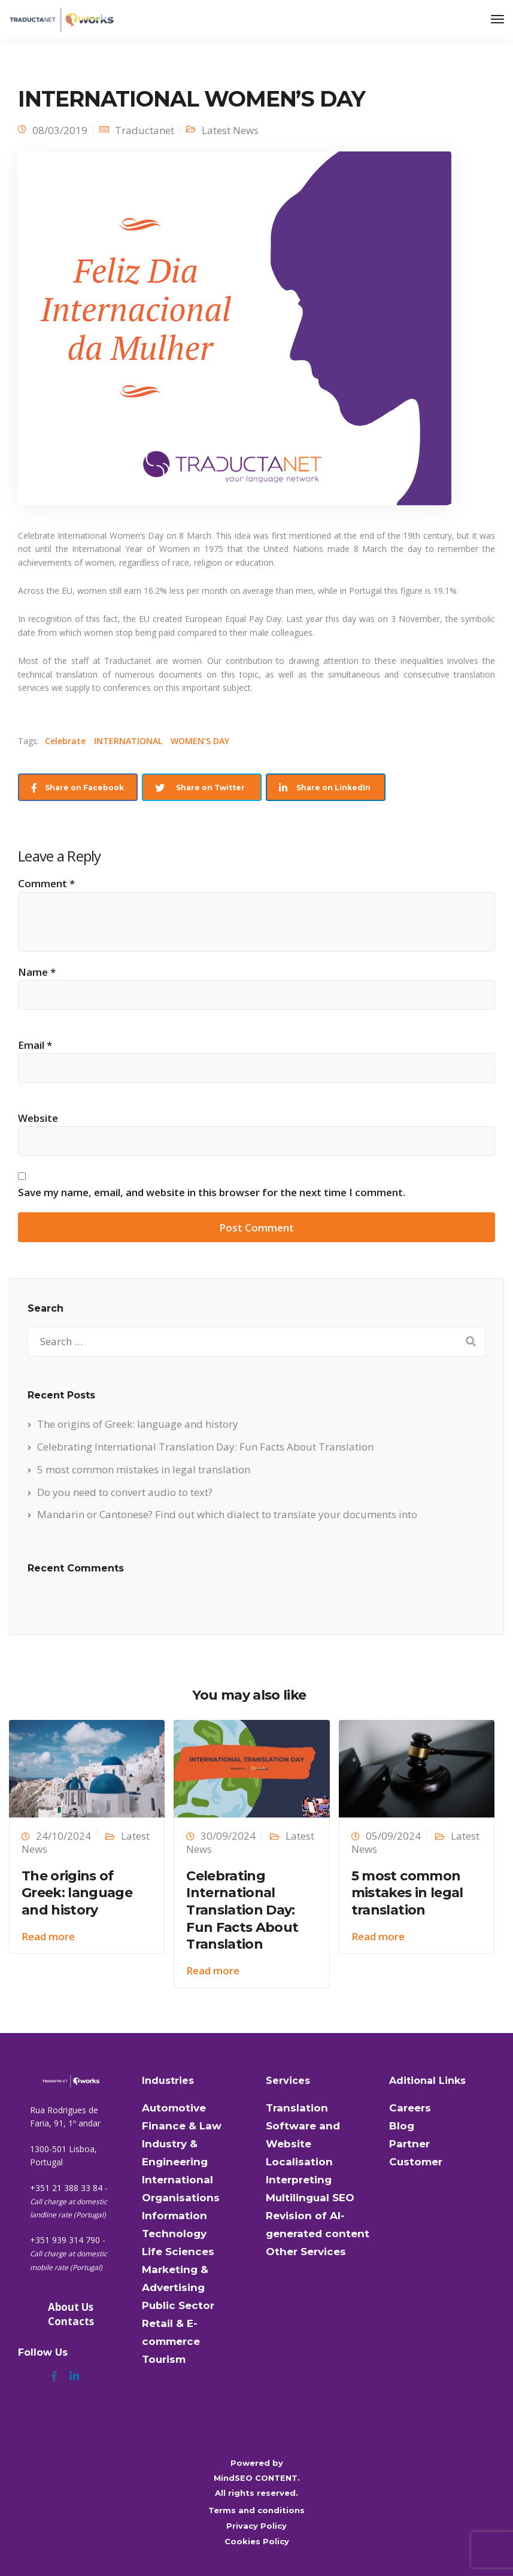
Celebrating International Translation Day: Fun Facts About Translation (205, 1447)
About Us (70, 2307)
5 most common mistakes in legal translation (143, 1469)
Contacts (71, 2321)
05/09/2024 (393, 1836)
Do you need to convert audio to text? (125, 1492)
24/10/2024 (63, 1836)
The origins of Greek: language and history (137, 1424)
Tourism (164, 2359)
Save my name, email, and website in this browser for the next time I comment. (211, 1192)
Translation (297, 2108)
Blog (401, 2126)
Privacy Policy (256, 2526)
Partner (409, 2144)
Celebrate (65, 741)
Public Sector (178, 2305)
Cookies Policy (256, 2541)
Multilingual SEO (310, 2198)
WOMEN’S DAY (200, 741)
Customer (415, 2162)
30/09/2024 (228, 1836)
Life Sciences (178, 2252)
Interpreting (299, 2180)
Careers (410, 2108)
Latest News (230, 130)
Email (35, 1045)
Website (38, 1118)
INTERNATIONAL (128, 741)
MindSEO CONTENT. (257, 2478)
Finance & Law (181, 2126)
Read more (48, 1936)
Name (37, 972)
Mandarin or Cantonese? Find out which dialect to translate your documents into (227, 1514)
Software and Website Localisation (303, 2144)
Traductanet (144, 130)
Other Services (306, 2252)
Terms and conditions (256, 2510)
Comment (46, 883)
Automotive (174, 2108)
